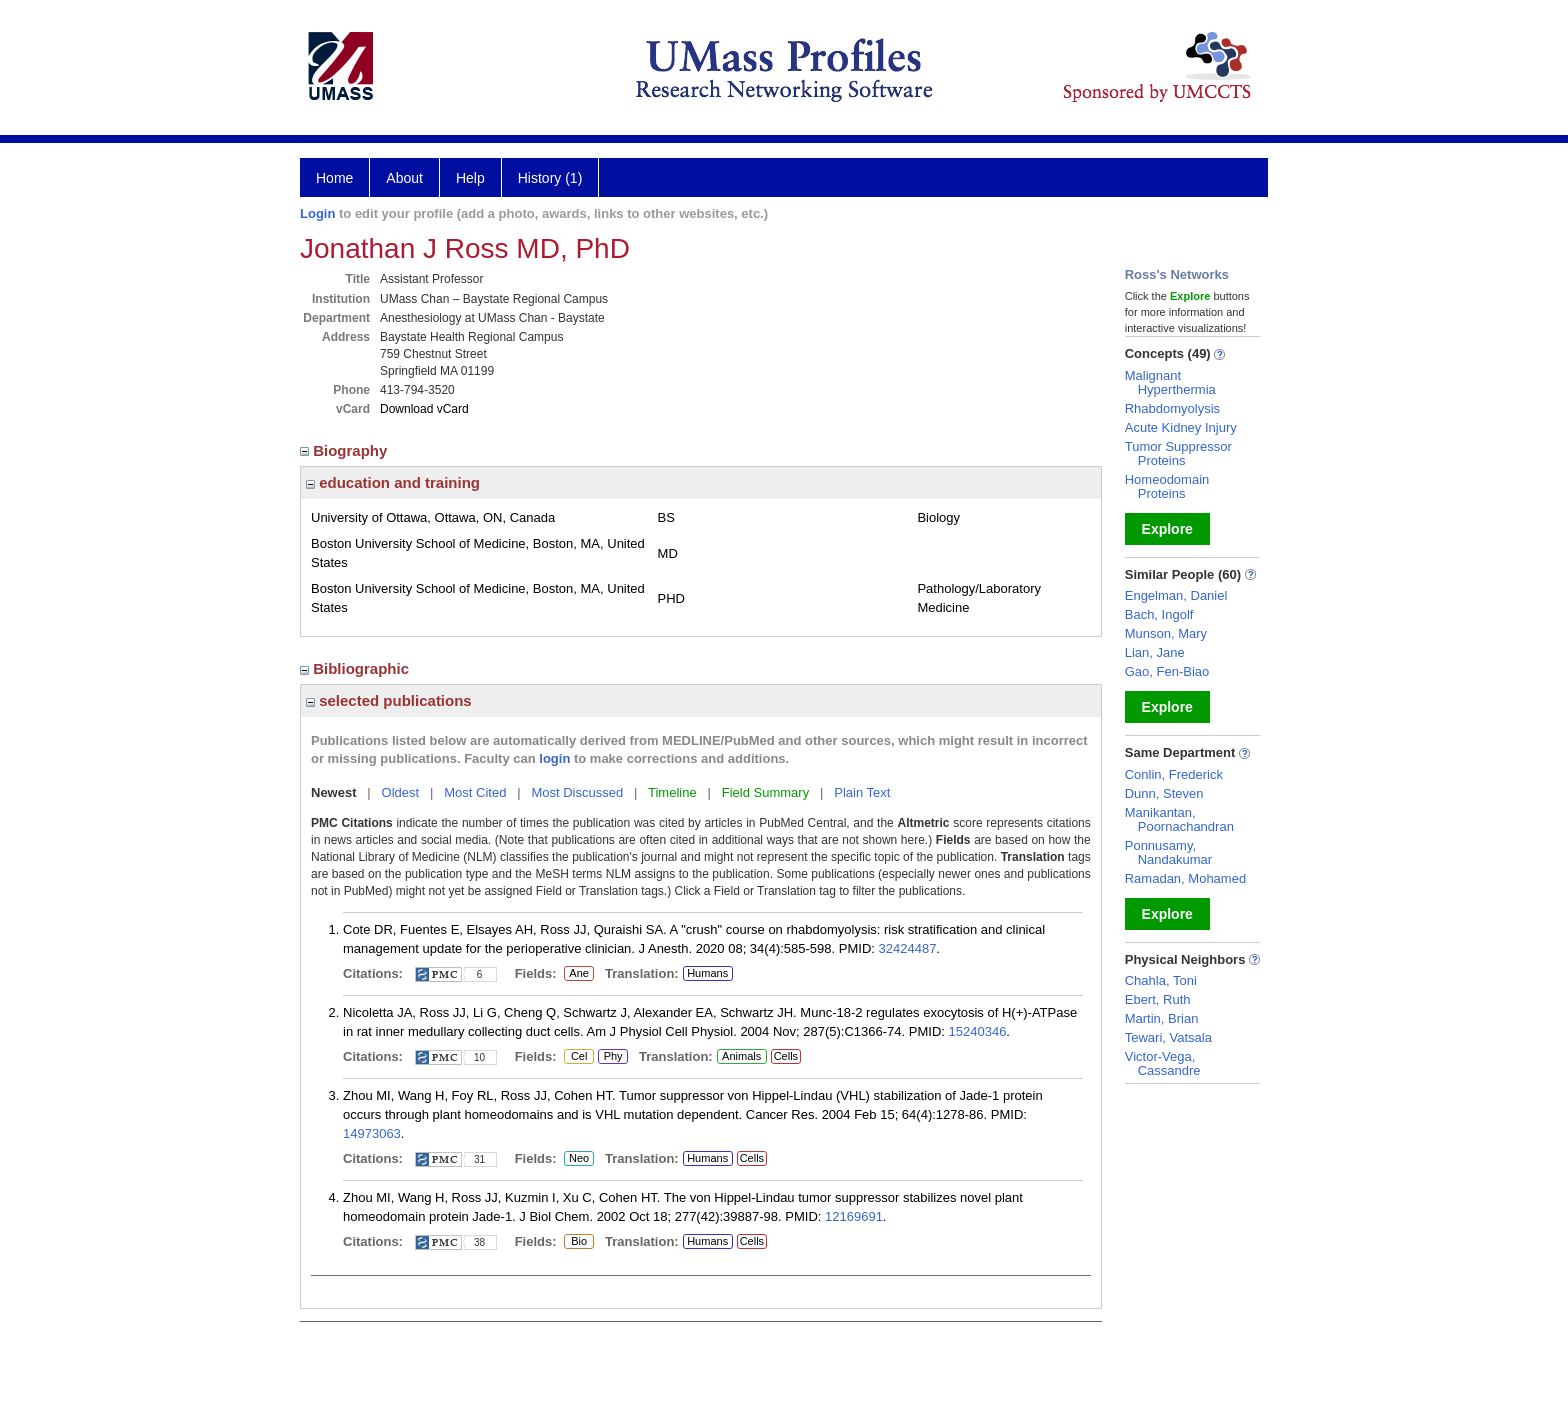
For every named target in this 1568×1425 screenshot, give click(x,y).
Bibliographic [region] (356, 668)
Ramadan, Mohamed (1185, 878)
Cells (786, 1056)
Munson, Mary (1166, 633)
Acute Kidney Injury (1181, 427)
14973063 (372, 1133)
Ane (579, 974)
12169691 (854, 1216)
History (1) (550, 178)
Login (317, 213)
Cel (578, 1057)
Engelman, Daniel (1176, 595)
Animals (741, 1056)
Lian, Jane (1155, 652)
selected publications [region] (389, 700)
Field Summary (765, 792)
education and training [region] (393, 482)
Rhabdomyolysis (1172, 408)
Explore (1167, 529)
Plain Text (862, 792)
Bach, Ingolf (1159, 614)
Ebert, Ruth (1158, 999)
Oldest (401, 792)
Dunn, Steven (1164, 793)
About (404, 178)
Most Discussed (577, 792)
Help (470, 178)
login (554, 758)
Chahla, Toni (1161, 980)
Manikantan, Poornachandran (1179, 819)
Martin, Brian (1162, 1018)
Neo (579, 1159)
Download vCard (424, 409)
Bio (579, 1242)
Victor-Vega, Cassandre (1163, 1063)
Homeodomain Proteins (1167, 486)
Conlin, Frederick (1174, 774)
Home (334, 178)
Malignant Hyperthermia (1170, 382)
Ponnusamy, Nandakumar (1168, 852)
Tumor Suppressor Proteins (1178, 453)
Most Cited (475, 792)
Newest (334, 792)
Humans (707, 973)
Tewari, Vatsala (1168, 1037)
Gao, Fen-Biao (1167, 671)
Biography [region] (346, 450)
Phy (612, 1057)
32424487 (908, 948)
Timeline (672, 792)
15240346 (978, 1031)
